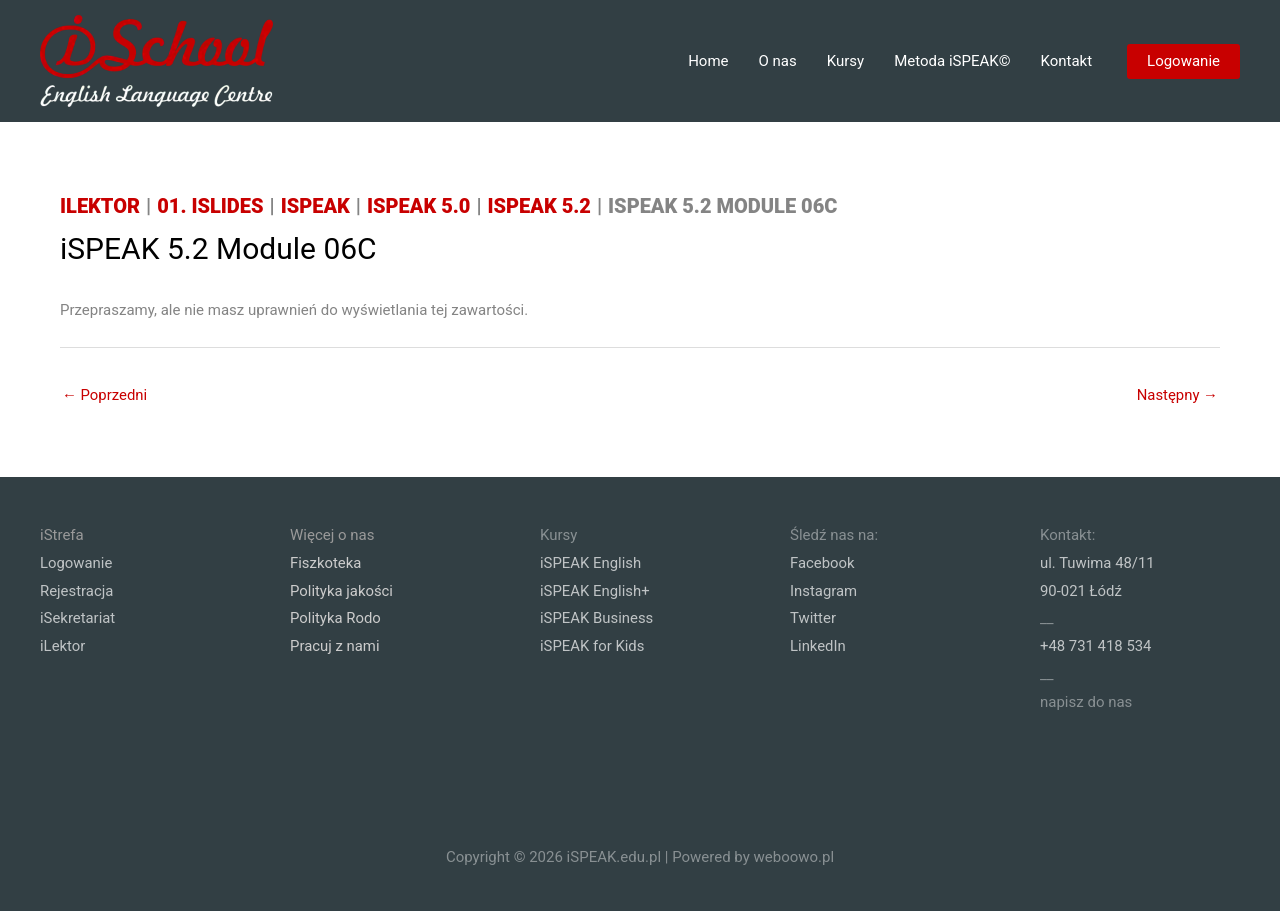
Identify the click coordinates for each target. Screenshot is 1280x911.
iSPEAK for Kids (592, 646)
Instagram (824, 590)
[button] (1183, 61)
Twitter (813, 618)
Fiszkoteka (326, 562)
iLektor (63, 646)
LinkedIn (818, 646)
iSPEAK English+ (595, 590)
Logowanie (76, 562)
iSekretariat (78, 618)
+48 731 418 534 (1096, 646)
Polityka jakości (342, 590)
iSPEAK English (591, 562)
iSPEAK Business (597, 618)
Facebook (822, 562)
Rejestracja (77, 590)
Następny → (1177, 394)
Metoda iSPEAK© (952, 61)
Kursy (845, 61)
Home (708, 61)
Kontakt (1066, 61)
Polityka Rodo (336, 618)
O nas (778, 61)
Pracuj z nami (335, 646)
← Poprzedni (105, 394)
